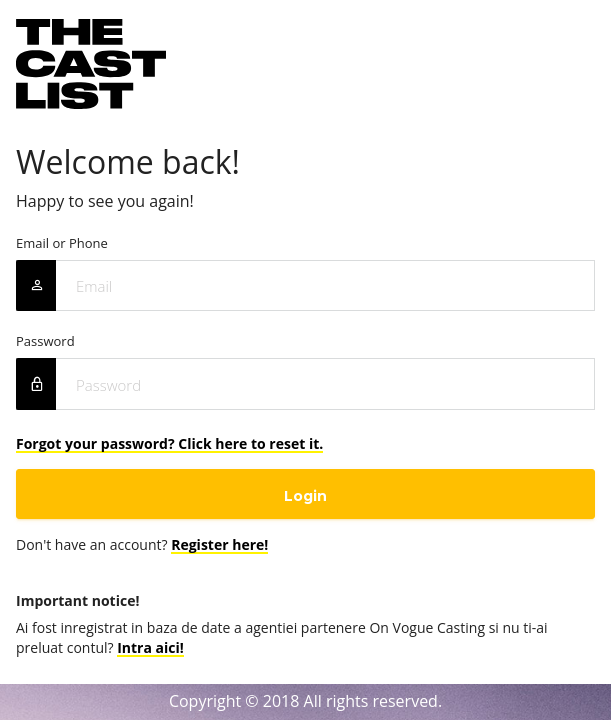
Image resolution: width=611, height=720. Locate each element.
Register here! (219, 544)
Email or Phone (62, 243)
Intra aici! (150, 647)
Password (45, 341)
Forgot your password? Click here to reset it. (169, 443)
